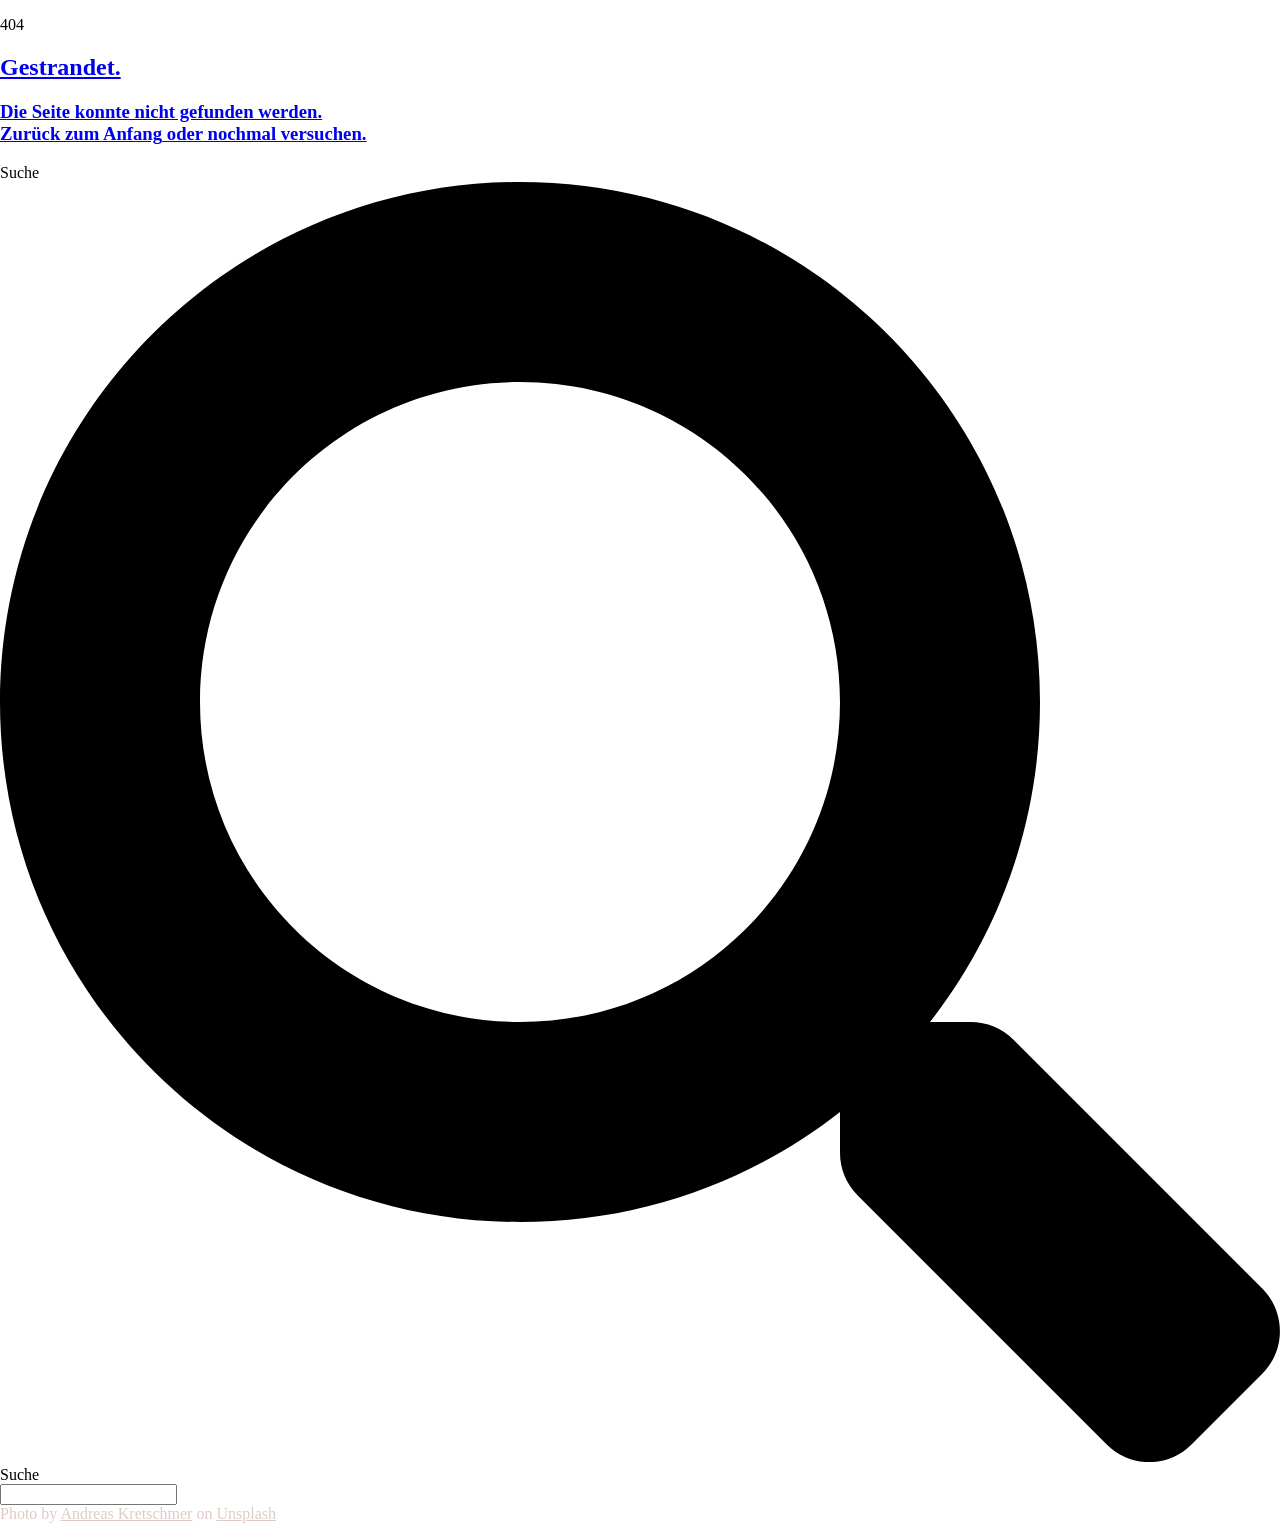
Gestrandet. (60, 67)
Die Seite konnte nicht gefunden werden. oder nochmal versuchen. (183, 122)
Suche (19, 172)
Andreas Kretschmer (126, 1513)
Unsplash (246, 1513)
